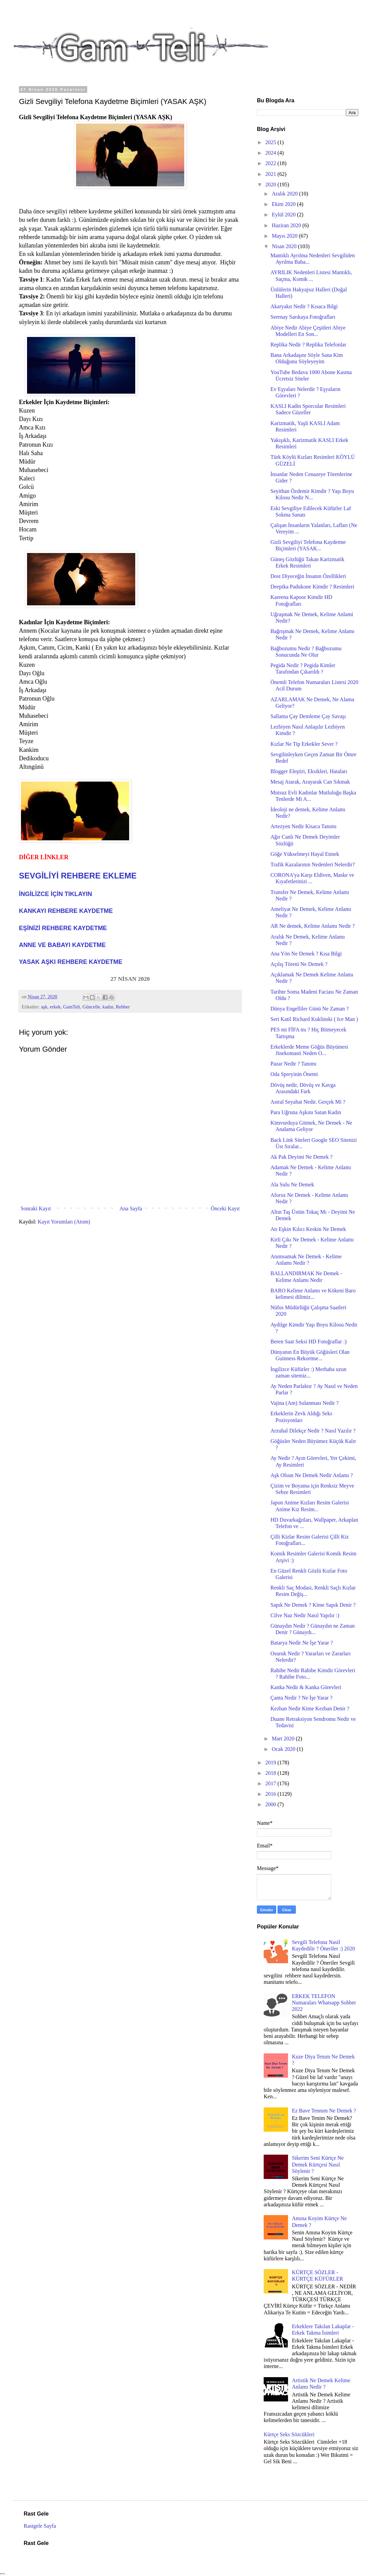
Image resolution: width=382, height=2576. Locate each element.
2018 (271, 1773)
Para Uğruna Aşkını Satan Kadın (305, 1112)
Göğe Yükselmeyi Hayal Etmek (304, 854)
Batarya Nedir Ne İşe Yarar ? (301, 1643)
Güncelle (91, 1006)
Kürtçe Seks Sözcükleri (289, 2434)
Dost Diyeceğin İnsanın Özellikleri (308, 576)
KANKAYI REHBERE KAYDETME (66, 911)
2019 (271, 1762)
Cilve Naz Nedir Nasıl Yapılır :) (304, 1615)
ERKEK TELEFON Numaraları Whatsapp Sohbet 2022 (324, 2002)
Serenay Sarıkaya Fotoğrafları (302, 317)
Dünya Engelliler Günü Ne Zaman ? (309, 1008)
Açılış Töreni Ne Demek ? (299, 964)
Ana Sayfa (130, 1208)
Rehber (123, 1006)
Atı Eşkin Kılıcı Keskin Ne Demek (308, 1229)
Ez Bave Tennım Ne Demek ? (324, 2110)
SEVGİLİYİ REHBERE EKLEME (78, 875)
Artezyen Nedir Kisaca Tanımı (303, 826)
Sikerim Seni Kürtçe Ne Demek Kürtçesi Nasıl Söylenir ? (317, 2164)
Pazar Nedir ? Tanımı (293, 1064)
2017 (271, 1783)
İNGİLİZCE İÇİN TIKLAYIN (55, 894)
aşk (44, 1006)
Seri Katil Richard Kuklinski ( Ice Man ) (314, 1019)
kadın (107, 1006)
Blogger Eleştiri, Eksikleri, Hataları (308, 771)
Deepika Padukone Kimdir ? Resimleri (312, 586)
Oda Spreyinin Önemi (294, 1074)
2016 (271, 1794)
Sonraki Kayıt (36, 1208)
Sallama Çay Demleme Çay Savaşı (308, 716)
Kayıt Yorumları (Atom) (64, 1222)
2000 (271, 1804)
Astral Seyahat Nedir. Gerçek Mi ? (307, 1102)
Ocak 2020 (284, 1749)
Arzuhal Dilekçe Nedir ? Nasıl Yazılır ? (313, 1431)
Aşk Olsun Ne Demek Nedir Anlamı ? (311, 1475)
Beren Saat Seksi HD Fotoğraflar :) (308, 1341)
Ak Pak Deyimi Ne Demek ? (301, 1157)
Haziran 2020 (287, 225)
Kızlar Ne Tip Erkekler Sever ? (304, 744)
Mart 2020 (284, 1738)
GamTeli (71, 1006)
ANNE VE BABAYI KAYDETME (62, 945)
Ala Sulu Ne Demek (292, 1184)
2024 (271, 153)
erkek (55, 1006)
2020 (271, 184)
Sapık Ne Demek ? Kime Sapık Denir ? (313, 1605)
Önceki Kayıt (225, 1208)
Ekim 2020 (284, 204)
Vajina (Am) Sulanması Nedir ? (304, 1403)
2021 (271, 174)
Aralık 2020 (285, 193)
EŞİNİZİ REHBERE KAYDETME (63, 928)
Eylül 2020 (284, 214)
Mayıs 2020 (285, 236)
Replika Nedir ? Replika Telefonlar (308, 344)
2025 (271, 142)
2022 (271, 163)
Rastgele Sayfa (40, 2526)
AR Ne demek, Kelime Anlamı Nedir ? (312, 926)
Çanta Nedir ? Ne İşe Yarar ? (301, 1698)
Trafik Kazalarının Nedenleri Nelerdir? (312, 864)
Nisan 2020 (285, 246)
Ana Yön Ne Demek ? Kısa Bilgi (306, 953)
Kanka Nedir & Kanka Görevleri (305, 1687)
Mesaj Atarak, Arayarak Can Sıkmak (310, 782)
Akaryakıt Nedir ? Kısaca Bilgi (304, 306)
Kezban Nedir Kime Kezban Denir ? (309, 1708)
